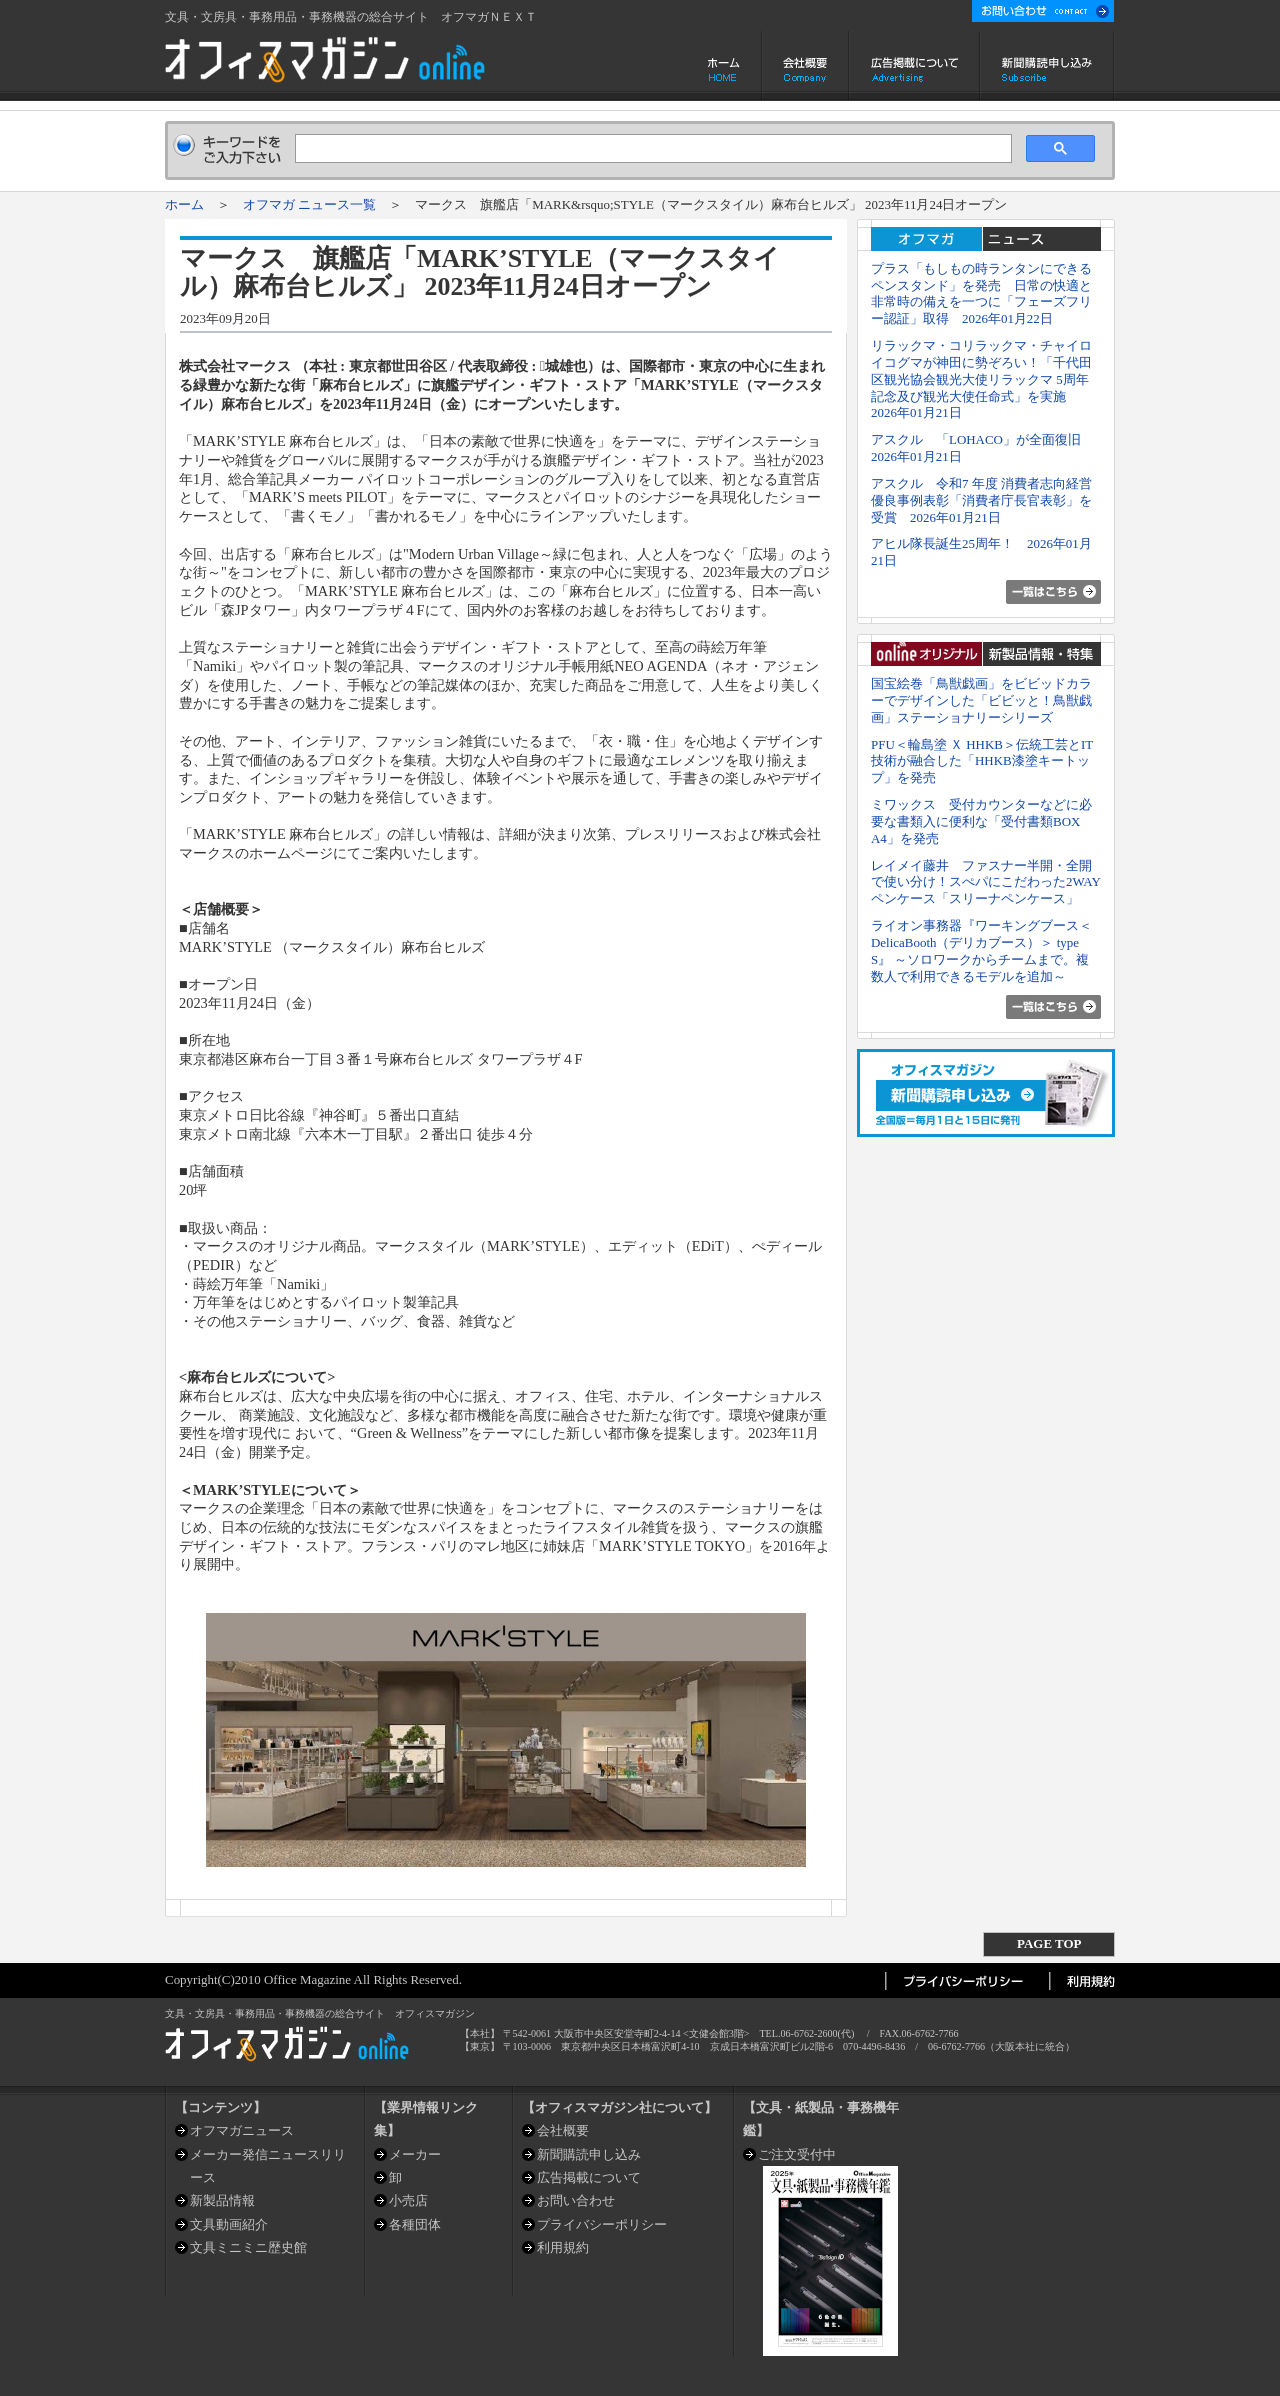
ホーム (725, 66)
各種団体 (415, 2224)
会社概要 (805, 66)
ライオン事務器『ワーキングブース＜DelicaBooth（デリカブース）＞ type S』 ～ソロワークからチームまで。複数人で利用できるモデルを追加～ (981, 950)
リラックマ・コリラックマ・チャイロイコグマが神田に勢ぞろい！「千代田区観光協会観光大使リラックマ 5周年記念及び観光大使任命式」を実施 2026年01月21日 (981, 379)
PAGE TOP (1049, 1943)
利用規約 (563, 2247)
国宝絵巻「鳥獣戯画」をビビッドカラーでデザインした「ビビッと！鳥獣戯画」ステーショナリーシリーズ (981, 700)
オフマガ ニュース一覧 (309, 204)
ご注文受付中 (797, 2154)
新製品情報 (222, 2200)
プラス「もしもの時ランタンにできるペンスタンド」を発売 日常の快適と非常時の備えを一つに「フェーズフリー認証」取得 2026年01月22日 (981, 293)
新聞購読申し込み (1047, 66)
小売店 (408, 2200)
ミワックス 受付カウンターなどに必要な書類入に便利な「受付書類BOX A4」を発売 (981, 821)
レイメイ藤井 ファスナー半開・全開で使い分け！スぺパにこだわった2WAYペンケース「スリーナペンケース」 (986, 882)
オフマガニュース (242, 2130)
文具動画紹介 (229, 2224)
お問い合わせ (576, 2200)
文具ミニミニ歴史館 (248, 2247)
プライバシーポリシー (602, 2224)
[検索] (651, 149)
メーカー (415, 2154)
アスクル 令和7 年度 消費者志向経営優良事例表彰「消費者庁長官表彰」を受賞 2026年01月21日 (981, 500)
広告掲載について (914, 66)
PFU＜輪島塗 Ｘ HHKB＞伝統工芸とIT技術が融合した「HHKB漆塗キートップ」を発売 (982, 761)
